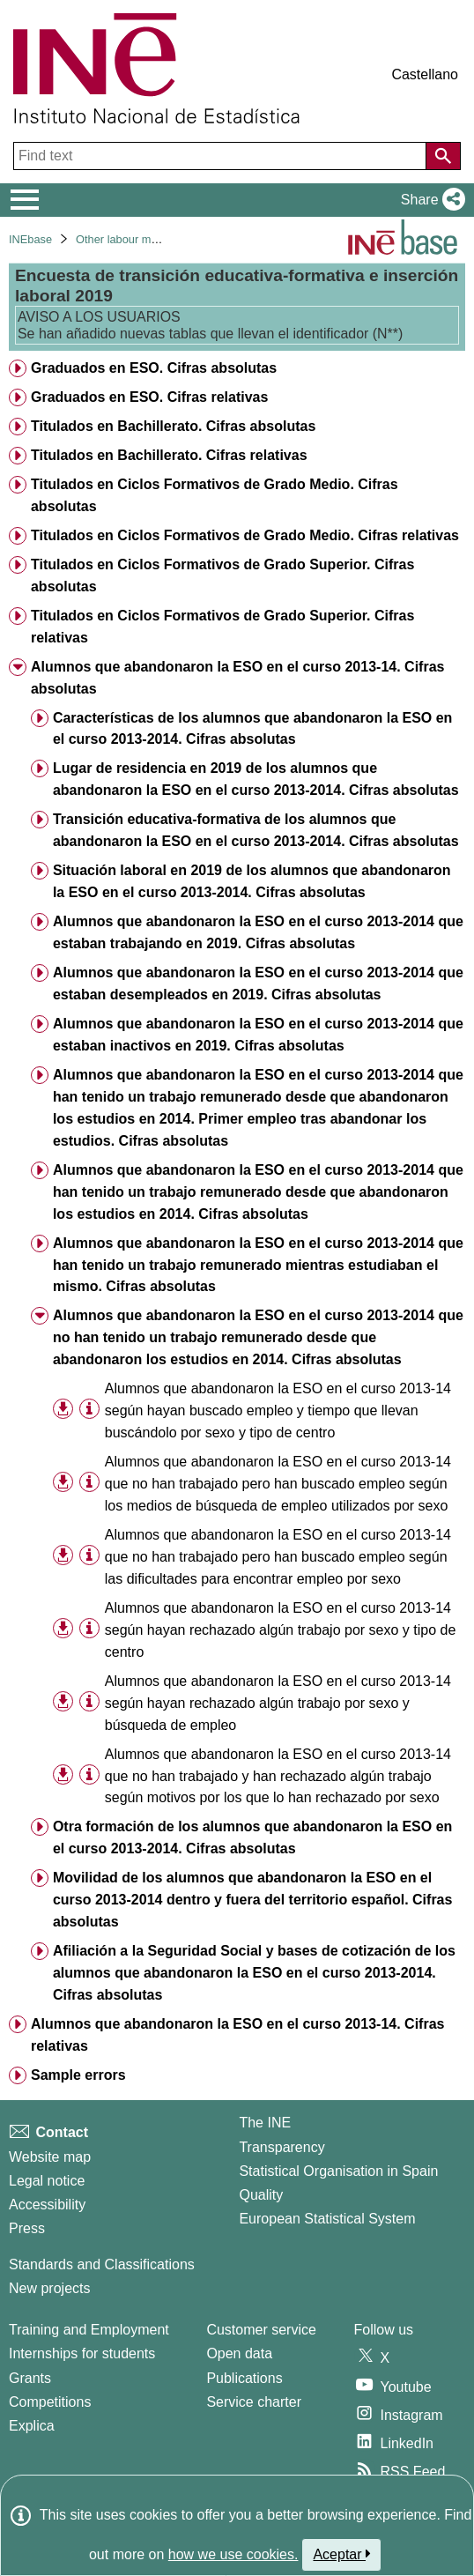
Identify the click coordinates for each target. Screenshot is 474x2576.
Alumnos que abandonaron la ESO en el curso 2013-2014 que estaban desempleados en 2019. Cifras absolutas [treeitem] (258, 983)
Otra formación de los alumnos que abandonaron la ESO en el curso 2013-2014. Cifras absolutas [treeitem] (252, 1837)
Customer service (260, 2329)
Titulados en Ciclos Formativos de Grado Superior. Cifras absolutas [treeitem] (222, 575)
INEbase (30, 239)
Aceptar (341, 2554)
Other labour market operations (154, 239)
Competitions (50, 2401)
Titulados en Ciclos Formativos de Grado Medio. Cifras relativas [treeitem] (245, 535)
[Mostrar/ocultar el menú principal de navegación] (25, 200)
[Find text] (221, 156)
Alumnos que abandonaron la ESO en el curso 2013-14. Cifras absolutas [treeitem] (237, 677)
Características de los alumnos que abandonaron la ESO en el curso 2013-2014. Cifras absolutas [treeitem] (252, 728)
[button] (429, 200)
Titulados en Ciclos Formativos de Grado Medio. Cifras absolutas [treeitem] (214, 495)
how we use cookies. (233, 2554)
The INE (265, 2122)
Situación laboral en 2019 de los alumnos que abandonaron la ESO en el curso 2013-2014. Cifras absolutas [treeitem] (252, 881)
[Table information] (89, 1410)
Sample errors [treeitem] (78, 2074)
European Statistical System (327, 2218)
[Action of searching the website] (443, 156)
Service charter (253, 2401)
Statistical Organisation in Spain (338, 2171)
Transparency (281, 2147)
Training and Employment (89, 2329)
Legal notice (47, 2180)
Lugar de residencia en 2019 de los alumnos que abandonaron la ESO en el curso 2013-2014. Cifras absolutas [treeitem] (256, 779)
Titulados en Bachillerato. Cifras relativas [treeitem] (169, 455)
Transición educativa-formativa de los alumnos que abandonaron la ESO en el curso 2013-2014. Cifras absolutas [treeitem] (256, 830)
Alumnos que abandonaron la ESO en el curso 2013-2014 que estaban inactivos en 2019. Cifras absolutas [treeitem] (258, 1034)
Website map (50, 2156)
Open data (239, 2353)
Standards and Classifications (102, 2264)
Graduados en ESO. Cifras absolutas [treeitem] (154, 367)
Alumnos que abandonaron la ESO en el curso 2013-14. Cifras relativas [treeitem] (237, 2034)
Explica (32, 2425)
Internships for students (82, 2353)
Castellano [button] (424, 74)
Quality (261, 2194)
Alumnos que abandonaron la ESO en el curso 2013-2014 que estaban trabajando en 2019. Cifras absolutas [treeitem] (258, 932)
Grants (30, 2378)
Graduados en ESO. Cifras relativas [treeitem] (149, 397)
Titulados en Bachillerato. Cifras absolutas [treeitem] (173, 426)
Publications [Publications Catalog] (244, 2378)
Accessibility (47, 2204)
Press (27, 2228)
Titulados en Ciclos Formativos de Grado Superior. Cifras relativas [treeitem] (222, 626)
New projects (49, 2288)
